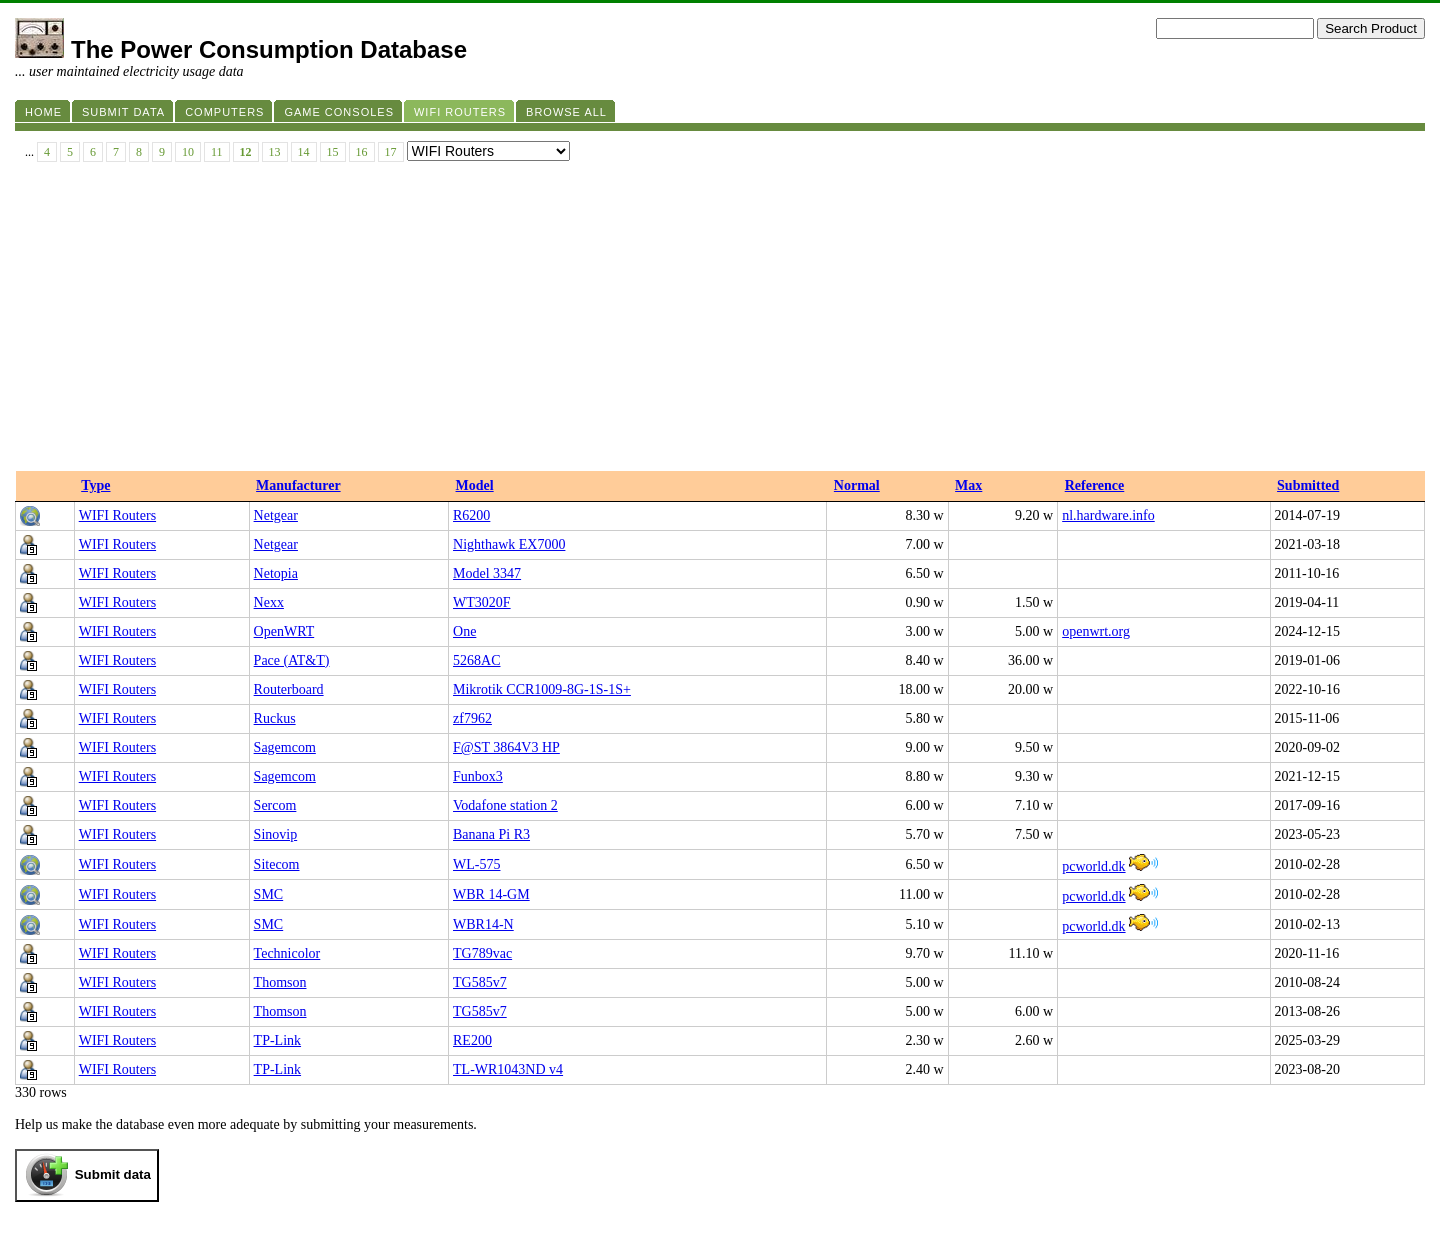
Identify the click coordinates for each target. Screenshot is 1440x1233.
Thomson (280, 982)
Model (475, 485)
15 (333, 152)
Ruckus (275, 718)
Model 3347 (487, 573)
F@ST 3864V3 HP (506, 747)
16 (362, 152)
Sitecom (277, 864)
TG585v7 (480, 982)
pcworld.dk (1093, 866)
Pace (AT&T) (292, 660)
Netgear (276, 515)
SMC (269, 894)
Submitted (1308, 485)
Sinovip (276, 834)
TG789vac (482, 953)
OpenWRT (284, 631)
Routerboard (289, 689)
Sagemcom (285, 747)
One (464, 631)
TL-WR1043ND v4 (508, 1069)
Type (95, 485)
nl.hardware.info (1108, 515)
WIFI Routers (117, 515)
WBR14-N (483, 924)
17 (391, 152)
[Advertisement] (720, 321)
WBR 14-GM (491, 894)
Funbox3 (478, 776)
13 (275, 152)
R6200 (471, 515)
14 (304, 152)
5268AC (476, 660)
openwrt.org (1096, 631)
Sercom (275, 805)
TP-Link (277, 1040)
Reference (1095, 485)
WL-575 (476, 864)
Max (968, 485)
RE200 (472, 1040)
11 (217, 152)
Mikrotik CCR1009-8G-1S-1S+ (542, 689)
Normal (857, 485)
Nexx (269, 602)
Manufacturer (298, 485)
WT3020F (482, 602)
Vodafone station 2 (505, 805)
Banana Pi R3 (491, 834)
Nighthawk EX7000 (509, 544)
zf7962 (472, 718)
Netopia (276, 573)
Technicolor (287, 953)
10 (188, 152)
